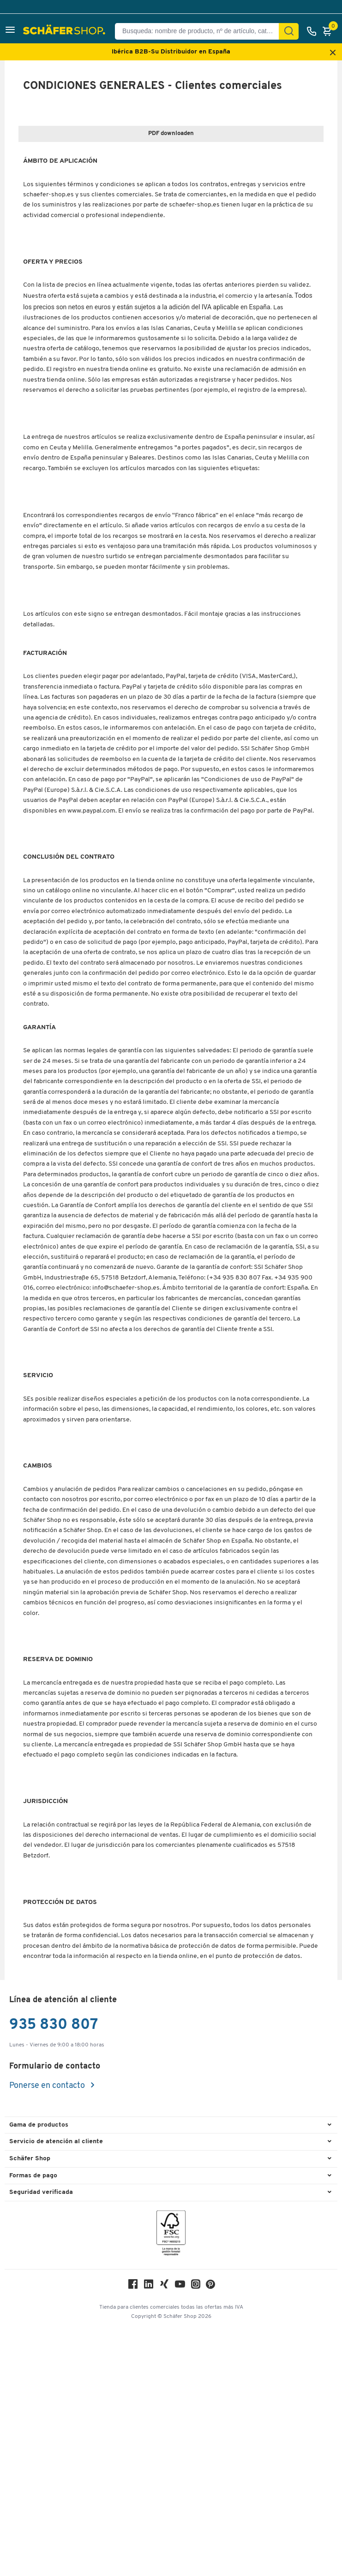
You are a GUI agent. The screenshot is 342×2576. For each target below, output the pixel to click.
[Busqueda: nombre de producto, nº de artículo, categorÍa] (200, 31)
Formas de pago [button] (33, 2421)
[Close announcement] (332, 53)
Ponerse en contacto (48, 2331)
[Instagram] (195, 2532)
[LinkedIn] (148, 2532)
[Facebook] (132, 2532)
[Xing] (164, 2532)
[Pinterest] (210, 2532)
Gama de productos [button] (38, 2370)
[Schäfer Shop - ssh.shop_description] (65, 31)
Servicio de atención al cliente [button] (56, 2387)
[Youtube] (180, 2532)
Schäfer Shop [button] (29, 2404)
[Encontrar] (289, 31)
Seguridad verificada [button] (41, 2438)
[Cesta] (329, 31)
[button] (10, 31)
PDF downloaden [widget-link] (171, 133)
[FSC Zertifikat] (171, 2480)
